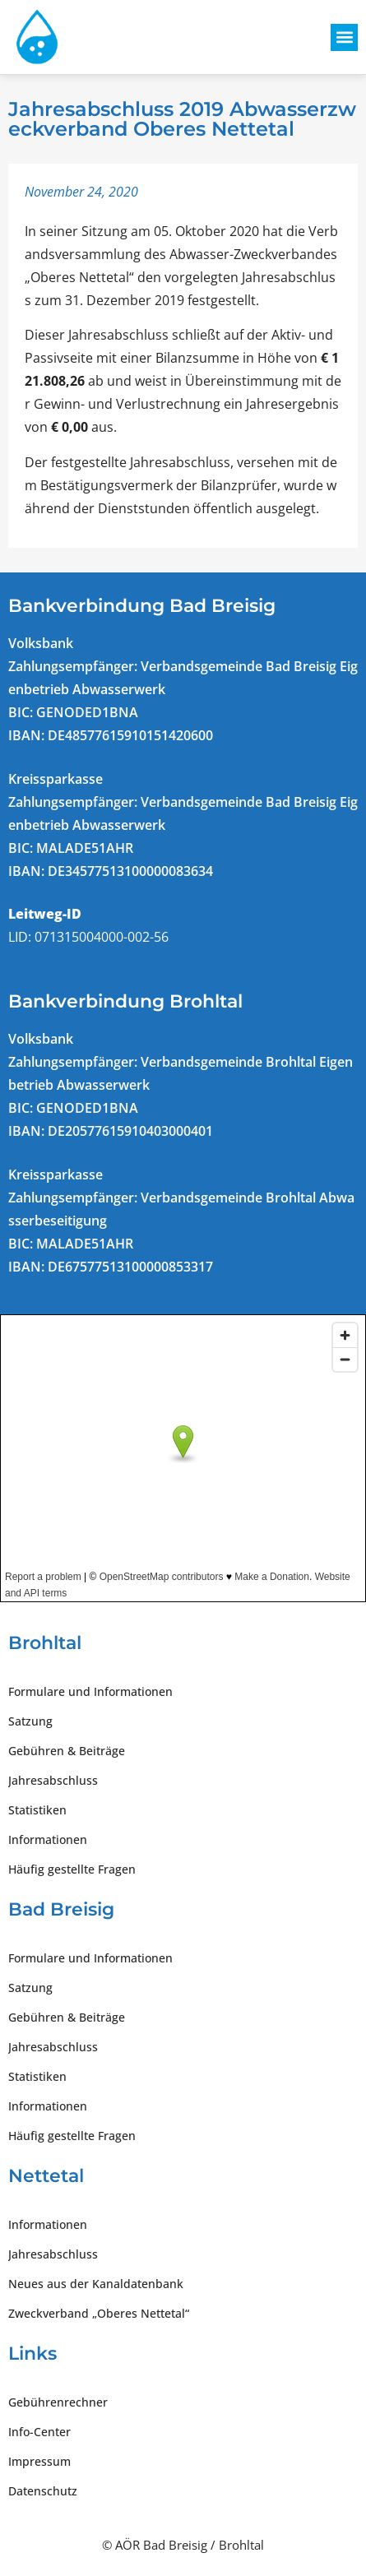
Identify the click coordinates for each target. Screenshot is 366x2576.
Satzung (30, 1721)
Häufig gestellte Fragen (72, 1869)
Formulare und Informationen (90, 1691)
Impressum (39, 2461)
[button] (344, 37)
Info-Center (39, 2431)
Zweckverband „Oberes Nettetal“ (98, 2313)
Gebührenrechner (58, 2402)
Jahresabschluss (53, 1780)
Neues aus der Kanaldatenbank (95, 2283)
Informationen (47, 1839)
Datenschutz (42, 2491)
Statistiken (37, 1810)
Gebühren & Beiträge (66, 1750)
